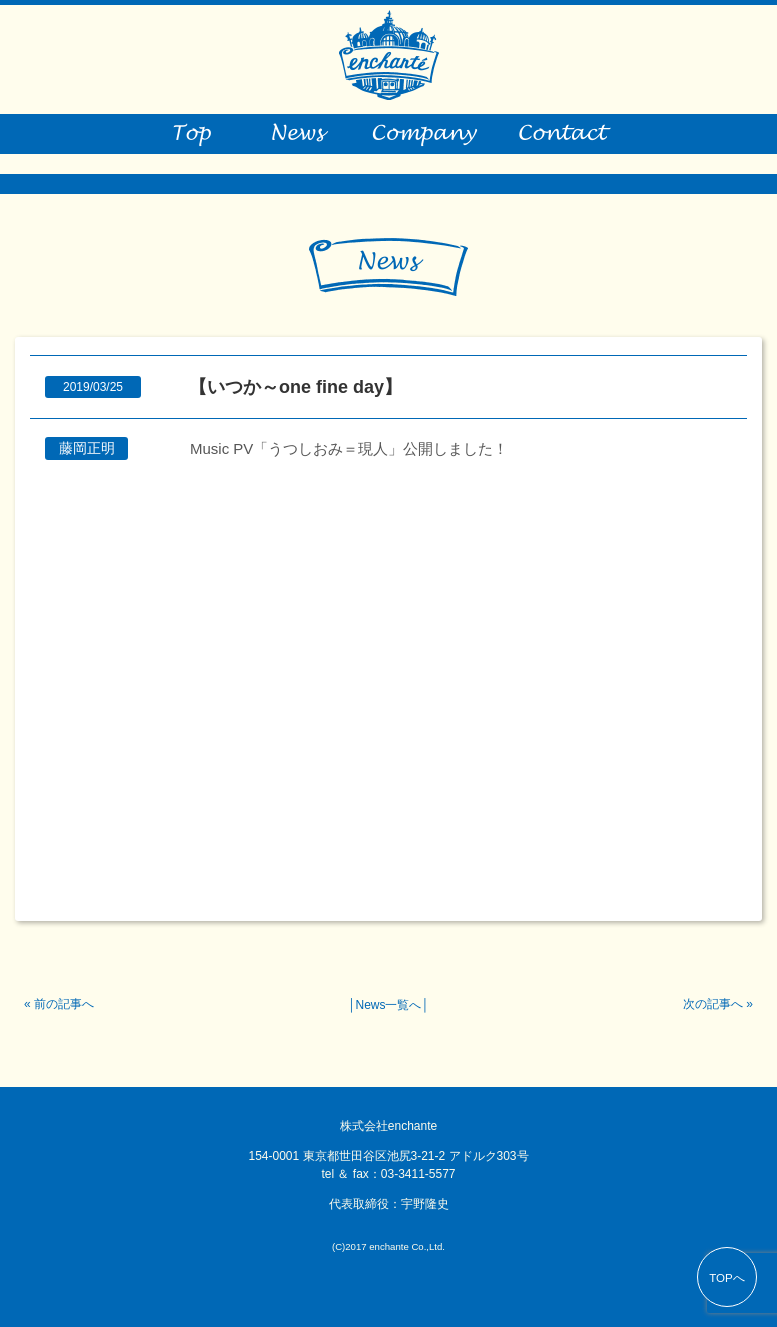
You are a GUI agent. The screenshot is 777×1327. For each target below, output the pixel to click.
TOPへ (727, 1278)
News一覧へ (388, 1005)
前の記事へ (64, 1004)
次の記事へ (713, 1004)
